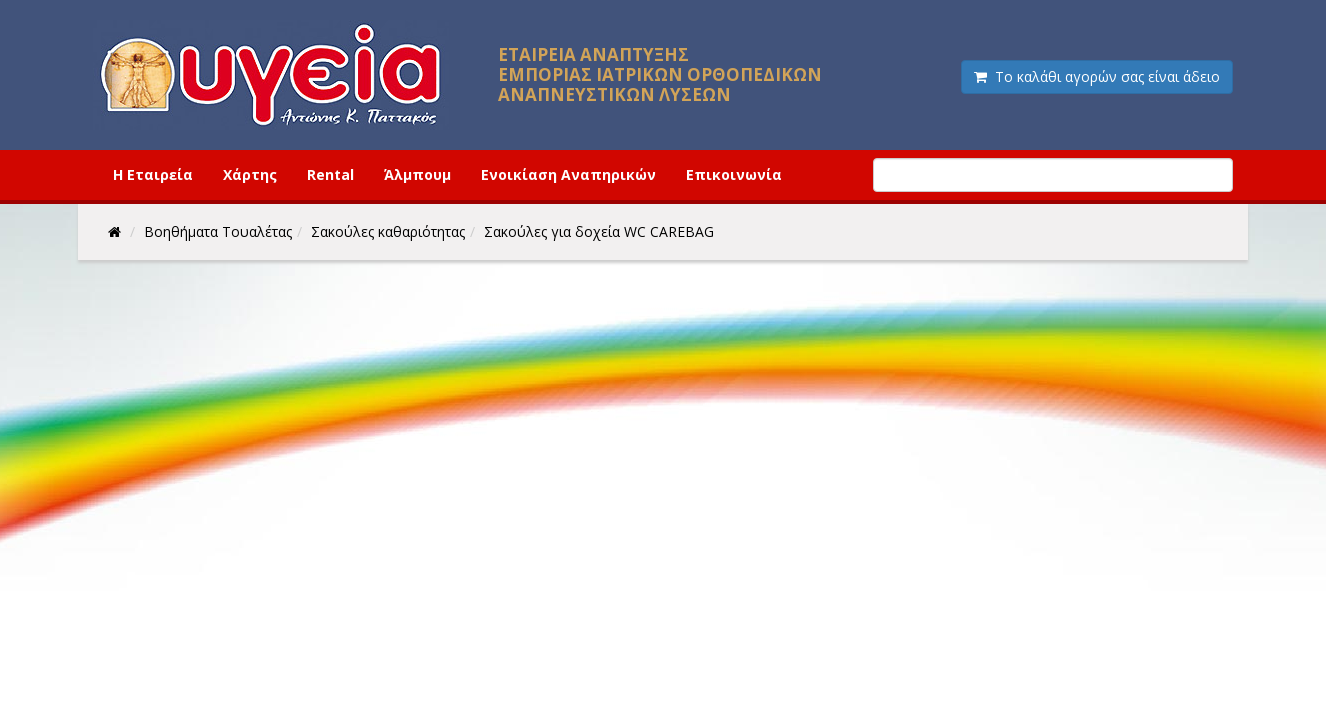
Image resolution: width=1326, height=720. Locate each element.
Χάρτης (250, 174)
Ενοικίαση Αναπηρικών (568, 174)
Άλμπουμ (417, 174)
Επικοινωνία (734, 174)
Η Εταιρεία (153, 174)
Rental (330, 174)
